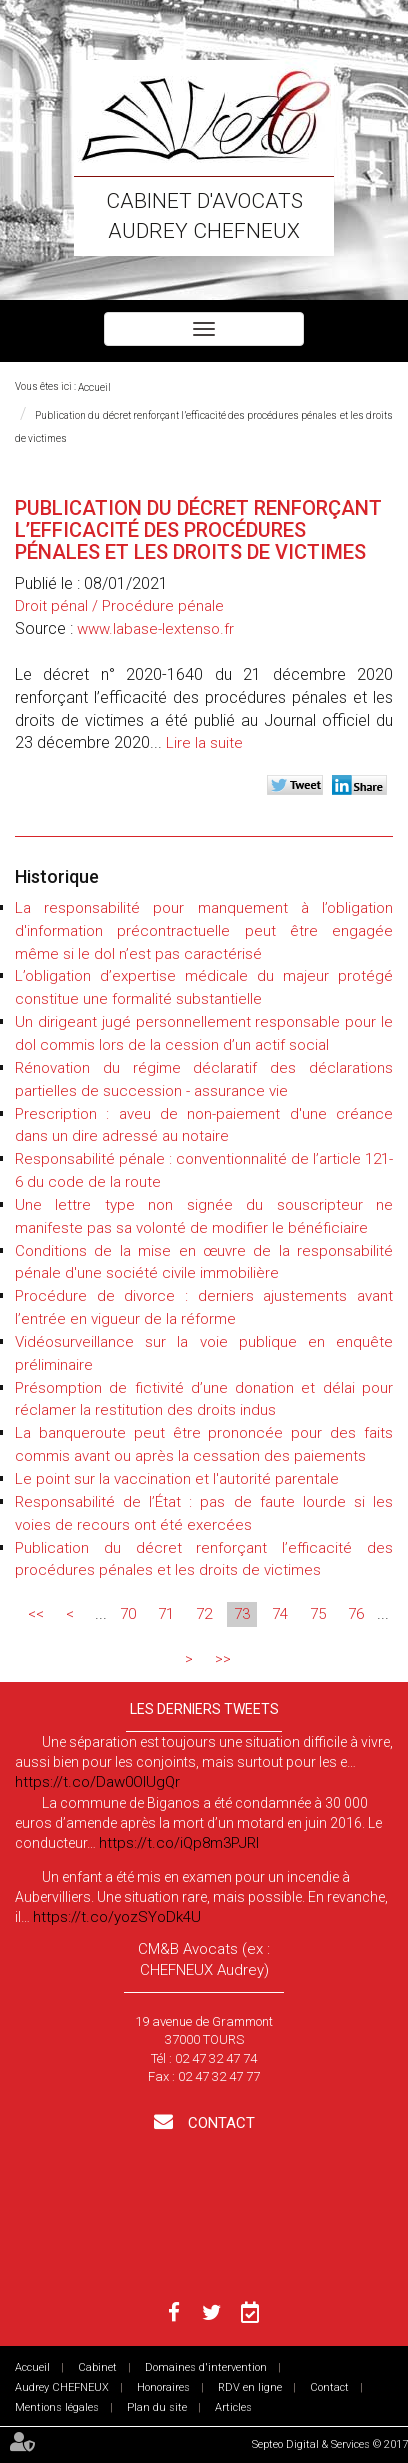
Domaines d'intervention (206, 2367)
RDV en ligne (250, 2387)
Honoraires (163, 2387)
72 (204, 1614)
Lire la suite (204, 743)
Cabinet (97, 2367)
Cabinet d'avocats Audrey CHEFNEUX (204, 216)
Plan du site (157, 2407)
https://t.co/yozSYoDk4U (117, 1917)
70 (128, 1614)
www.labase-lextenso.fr (155, 629)
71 (166, 1614)
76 (356, 1614)
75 (318, 1614)
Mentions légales (57, 2407)
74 (280, 1614)
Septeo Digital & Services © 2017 (330, 2444)
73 (242, 1614)
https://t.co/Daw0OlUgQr (97, 1782)
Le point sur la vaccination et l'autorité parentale (177, 1479)
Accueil (94, 387)
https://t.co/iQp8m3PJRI (179, 1843)
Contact (219, 2123)
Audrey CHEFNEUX (62, 2387)
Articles (233, 2407)
